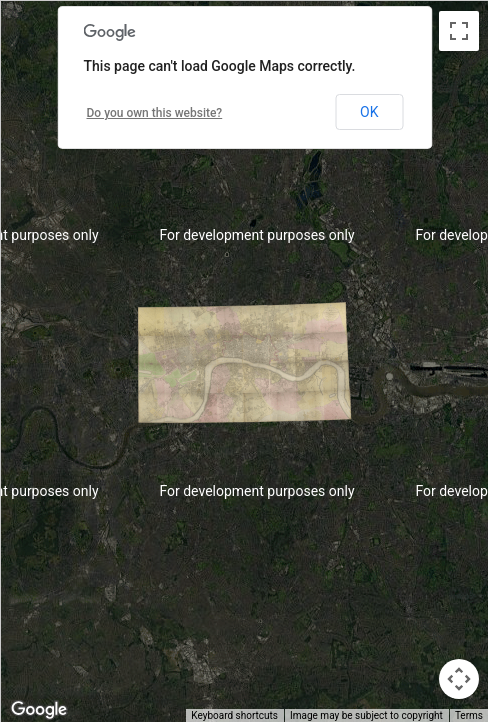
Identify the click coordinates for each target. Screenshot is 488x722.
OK (369, 112)
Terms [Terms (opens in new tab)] (469, 715)
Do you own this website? (155, 113)
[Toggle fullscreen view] (459, 31)
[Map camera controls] (459, 679)
